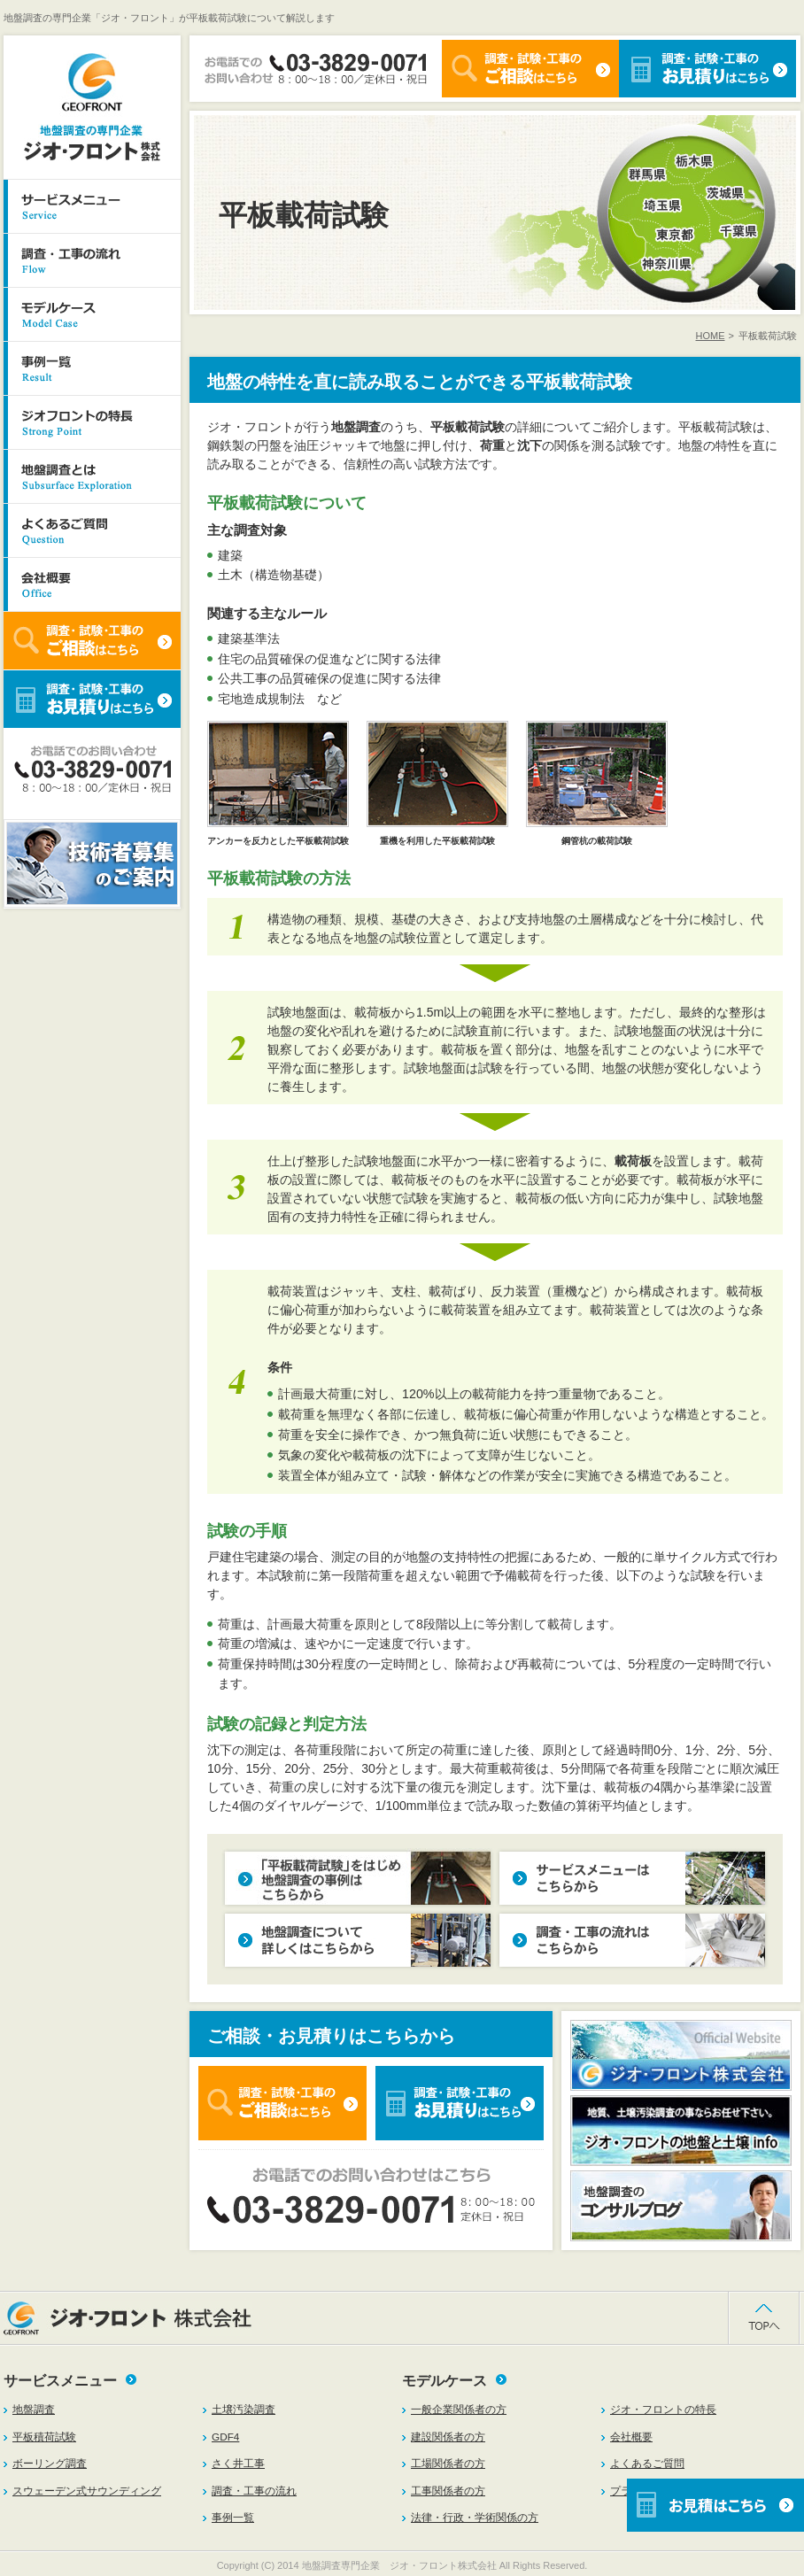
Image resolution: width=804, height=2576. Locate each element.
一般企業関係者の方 (458, 2409)
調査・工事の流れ (254, 2490)
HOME (710, 335)
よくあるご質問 (647, 2463)
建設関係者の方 (448, 2436)
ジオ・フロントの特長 (663, 2409)
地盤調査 (33, 2409)
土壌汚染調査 (243, 2409)
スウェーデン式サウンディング (86, 2490)
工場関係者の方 (448, 2463)
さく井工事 (238, 2463)
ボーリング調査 (49, 2463)
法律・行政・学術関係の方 (474, 2517)
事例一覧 (233, 2517)
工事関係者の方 (448, 2490)
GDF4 (225, 2436)
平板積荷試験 (44, 2436)
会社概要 (631, 2436)
